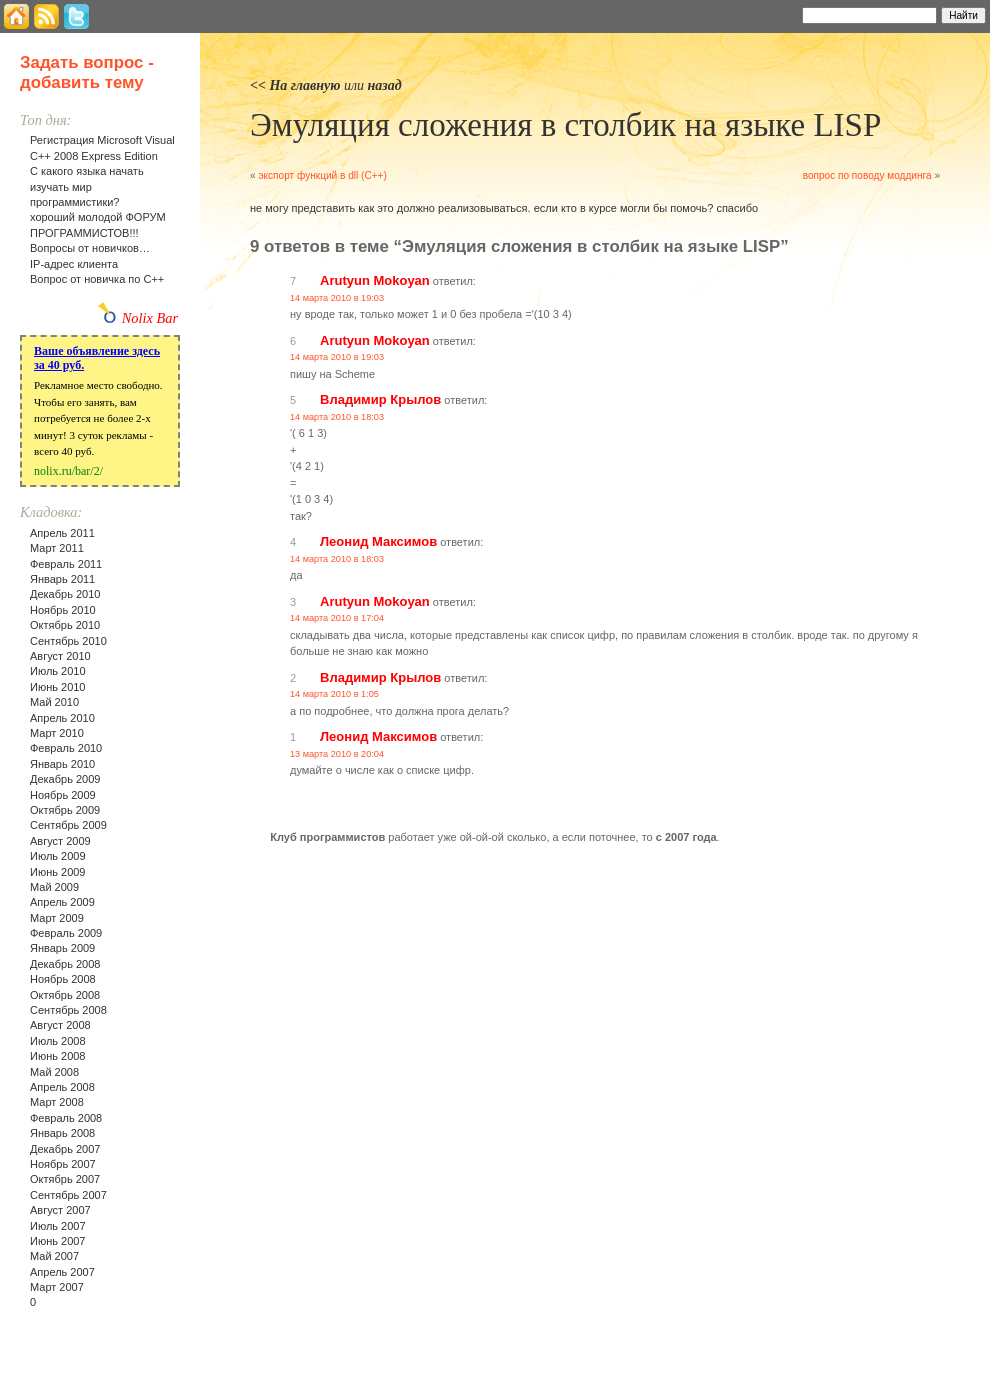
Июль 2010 (58, 671)
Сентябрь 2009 (68, 825)
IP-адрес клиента (74, 264)
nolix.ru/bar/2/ (68, 471)
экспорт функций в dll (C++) (322, 175)
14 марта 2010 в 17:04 (337, 618)
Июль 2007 (58, 1226)
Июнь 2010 (58, 687)
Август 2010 (60, 656)
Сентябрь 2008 (68, 1010)
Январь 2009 (62, 948)
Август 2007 (60, 1210)
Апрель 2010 (62, 718)
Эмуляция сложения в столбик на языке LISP (565, 125)
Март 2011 (57, 548)
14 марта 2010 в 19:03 (337, 298)
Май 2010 (54, 702)
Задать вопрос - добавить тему (87, 72)
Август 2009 (60, 841)
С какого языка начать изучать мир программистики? (87, 186)
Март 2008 (57, 1102)
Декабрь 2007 (65, 1149)
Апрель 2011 (62, 533)
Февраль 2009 (66, 933)
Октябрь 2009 (65, 810)
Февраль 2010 (66, 748)
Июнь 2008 (58, 1056)
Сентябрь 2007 (68, 1195)
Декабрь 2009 (65, 779)
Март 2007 (57, 1287)
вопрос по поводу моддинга (867, 175)
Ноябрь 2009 (63, 795)
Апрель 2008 (62, 1087)
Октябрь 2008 (65, 995)
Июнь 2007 (58, 1241)
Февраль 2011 (66, 564)
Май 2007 (54, 1256)
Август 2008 (60, 1025)
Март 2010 (57, 733)
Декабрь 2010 (65, 594)
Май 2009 (54, 887)
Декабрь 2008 (65, 964)
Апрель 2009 (62, 902)
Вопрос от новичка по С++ (97, 279)
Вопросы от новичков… (90, 248)
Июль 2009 (58, 856)
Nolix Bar (150, 318)
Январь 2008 (62, 1133)
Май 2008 (54, 1072)
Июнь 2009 (58, 872)
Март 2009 (57, 918)
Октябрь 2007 (65, 1179)
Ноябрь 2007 (63, 1164)
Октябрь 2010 (65, 625)
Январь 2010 (62, 764)
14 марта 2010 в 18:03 (337, 417)
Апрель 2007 (62, 1272)
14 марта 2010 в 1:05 (334, 694)
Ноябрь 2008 (63, 979)
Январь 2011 (62, 579)
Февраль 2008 (66, 1118)
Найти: (775, 14)
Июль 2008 (58, 1041)
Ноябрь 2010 (63, 610)
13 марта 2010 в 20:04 (337, 754)
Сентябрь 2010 (68, 641)
